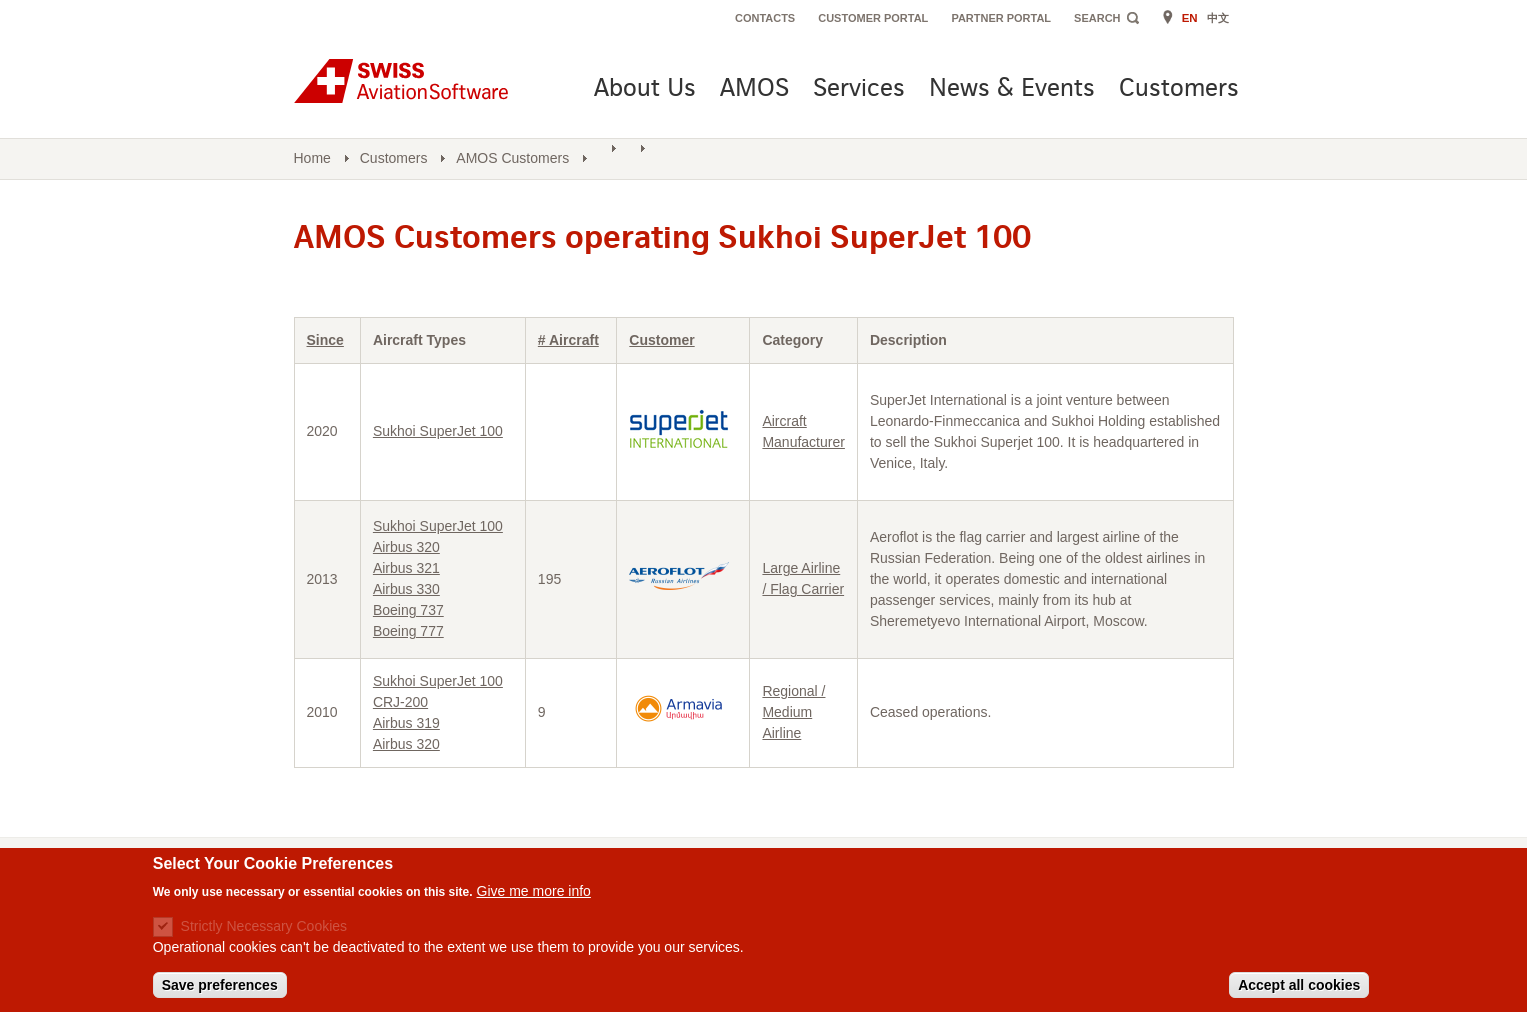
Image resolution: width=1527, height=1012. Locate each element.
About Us (645, 89)
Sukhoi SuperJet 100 (438, 431)
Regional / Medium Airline (793, 712)
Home (312, 158)
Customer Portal (873, 18)
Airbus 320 (406, 547)
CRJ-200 (400, 702)
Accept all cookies (1299, 988)
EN (1190, 18)
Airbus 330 (406, 589)
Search (1097, 18)
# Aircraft (568, 340)
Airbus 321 (406, 568)
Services (859, 89)
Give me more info (534, 893)
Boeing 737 (408, 610)
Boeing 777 (408, 631)
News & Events (1012, 89)
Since (325, 340)
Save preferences (220, 988)
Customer (661, 340)
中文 (1218, 18)
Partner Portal (1001, 18)
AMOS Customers (512, 158)
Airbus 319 (406, 723)
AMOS (754, 89)
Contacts (765, 18)
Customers (1179, 89)
